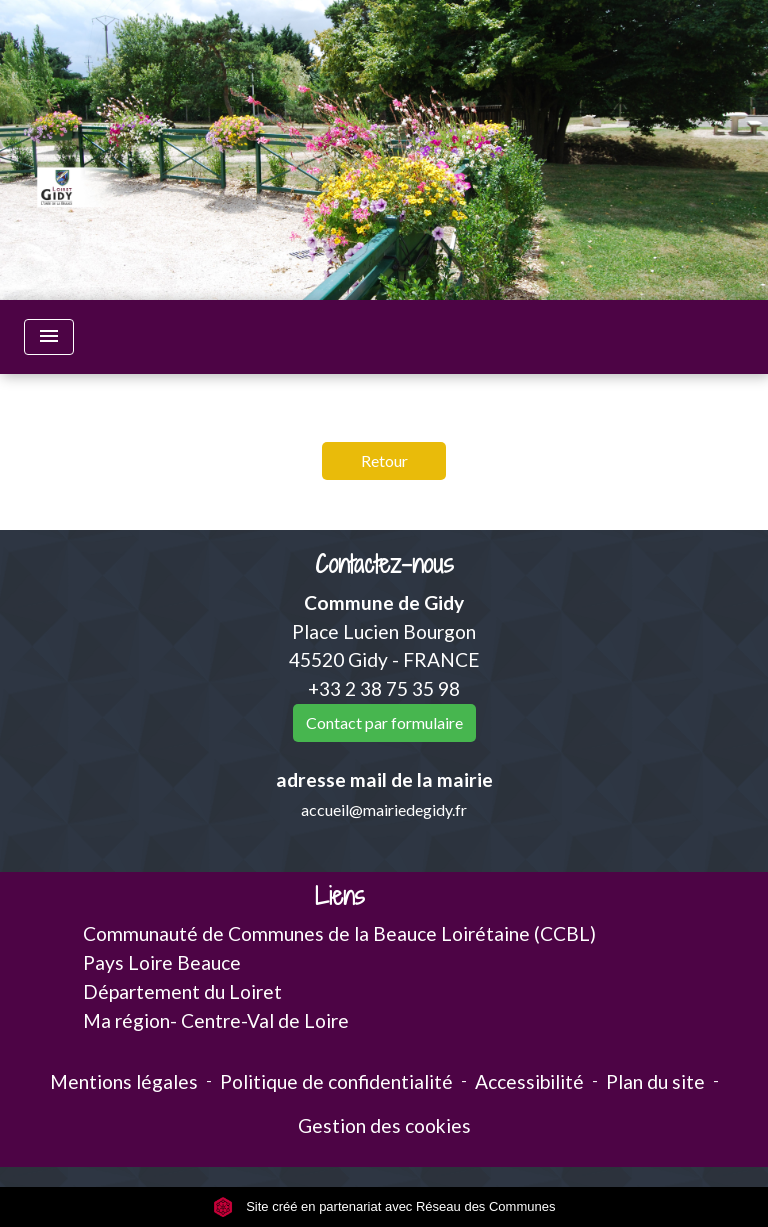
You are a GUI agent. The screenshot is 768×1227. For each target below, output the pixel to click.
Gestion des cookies (384, 1125)
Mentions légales (124, 1081)
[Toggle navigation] (49, 337)
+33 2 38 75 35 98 (384, 688)
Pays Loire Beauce (162, 962)
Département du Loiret (182, 991)
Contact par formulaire (384, 722)
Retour (384, 460)
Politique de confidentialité (336, 1081)
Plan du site (655, 1081)
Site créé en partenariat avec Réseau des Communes (384, 1206)
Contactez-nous (384, 564)
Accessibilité (529, 1081)
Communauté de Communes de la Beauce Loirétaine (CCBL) (339, 933)
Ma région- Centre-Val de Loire (216, 1020)
